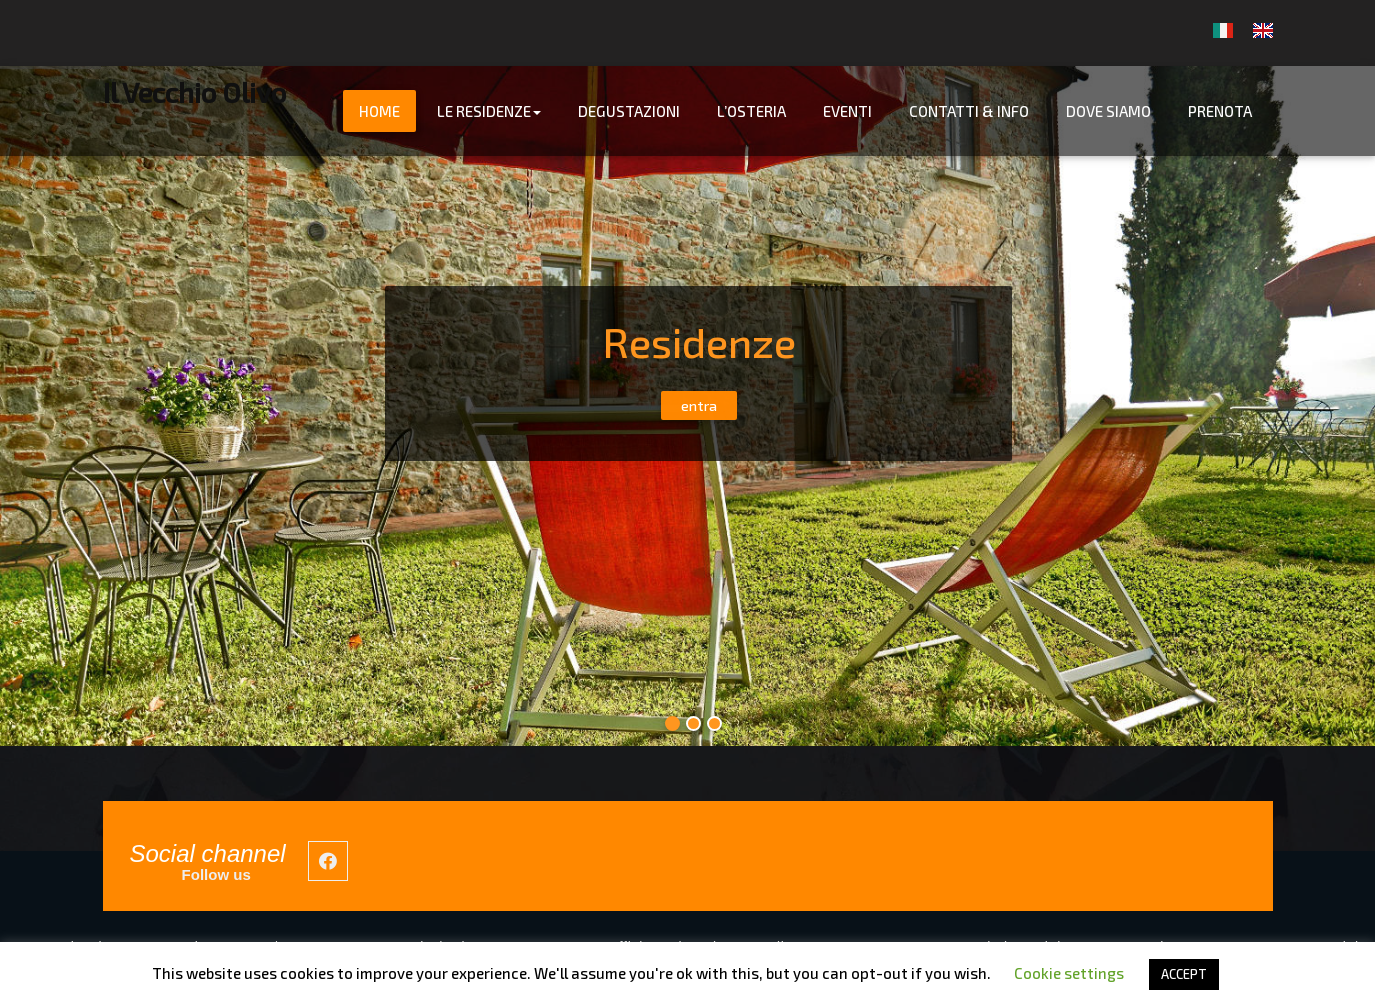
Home (379, 111)
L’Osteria (751, 111)
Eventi (847, 111)
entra (699, 405)
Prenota (1220, 111)
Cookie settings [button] (1069, 973)
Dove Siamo (1108, 111)
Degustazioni (629, 111)
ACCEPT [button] (1184, 974)
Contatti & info (969, 111)
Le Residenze (489, 111)
